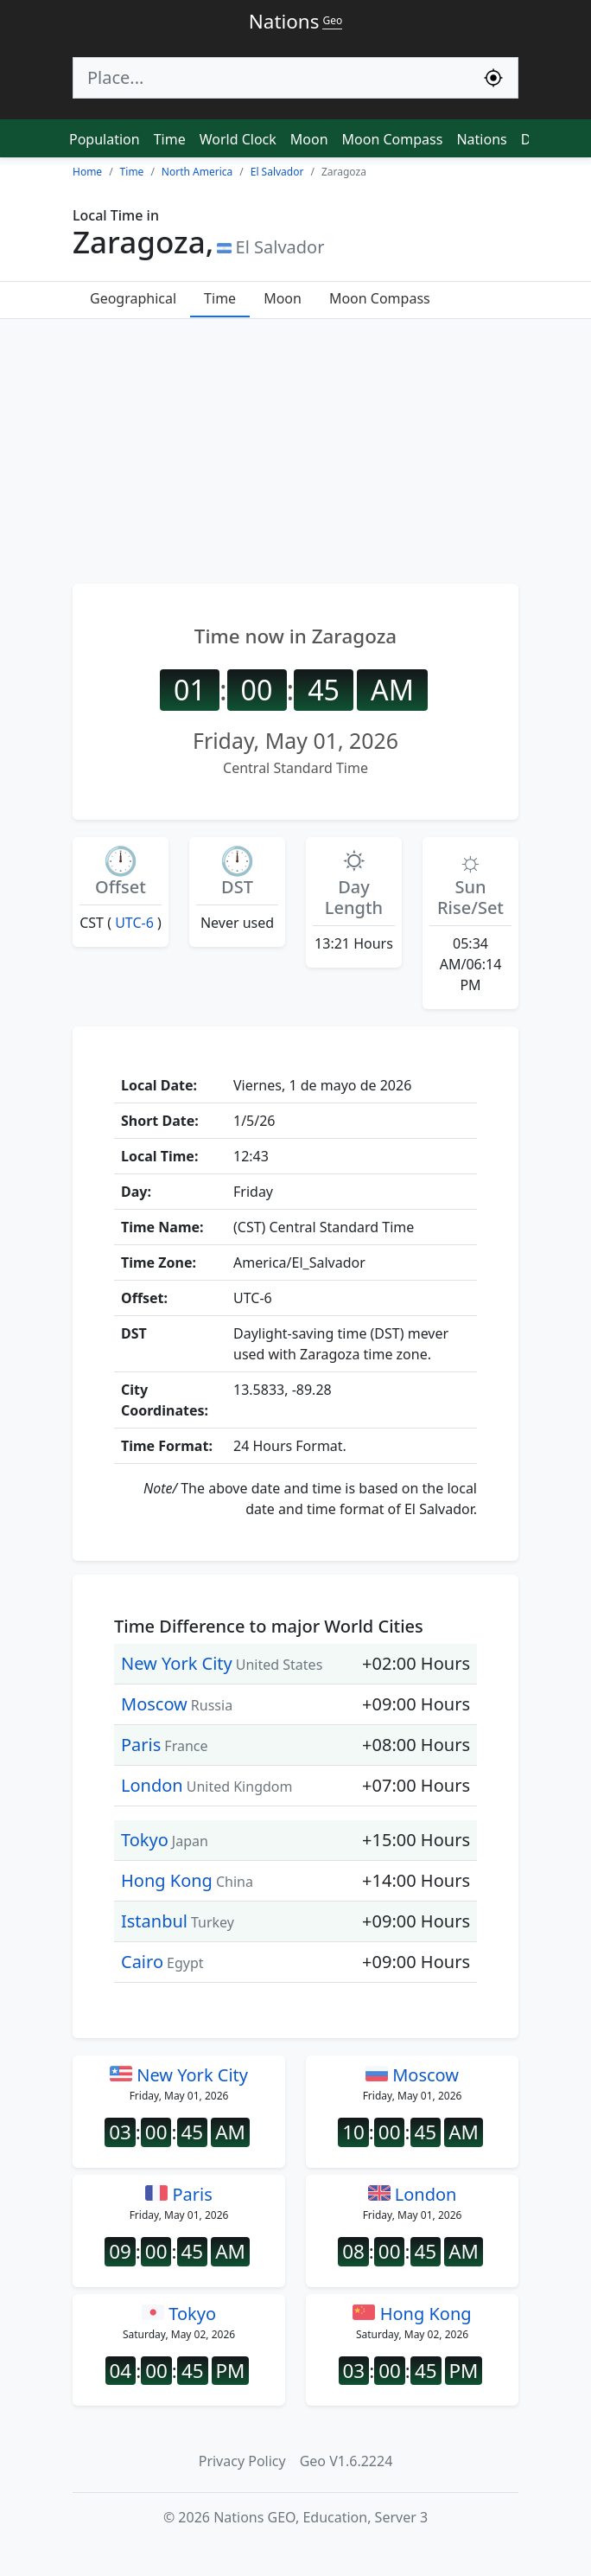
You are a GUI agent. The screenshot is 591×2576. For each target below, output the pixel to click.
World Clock (238, 139)
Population (104, 139)
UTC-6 (134, 922)
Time (170, 139)
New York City (176, 1663)
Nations (481, 139)
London (152, 1785)
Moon (309, 139)
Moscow (154, 1704)
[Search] (271, 78)
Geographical (133, 298)
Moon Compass (392, 139)
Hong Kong (167, 1880)
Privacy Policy (242, 2461)
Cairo (142, 1961)
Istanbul (154, 1921)
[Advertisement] (295, 449)
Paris (141, 1744)
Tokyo (144, 1839)
